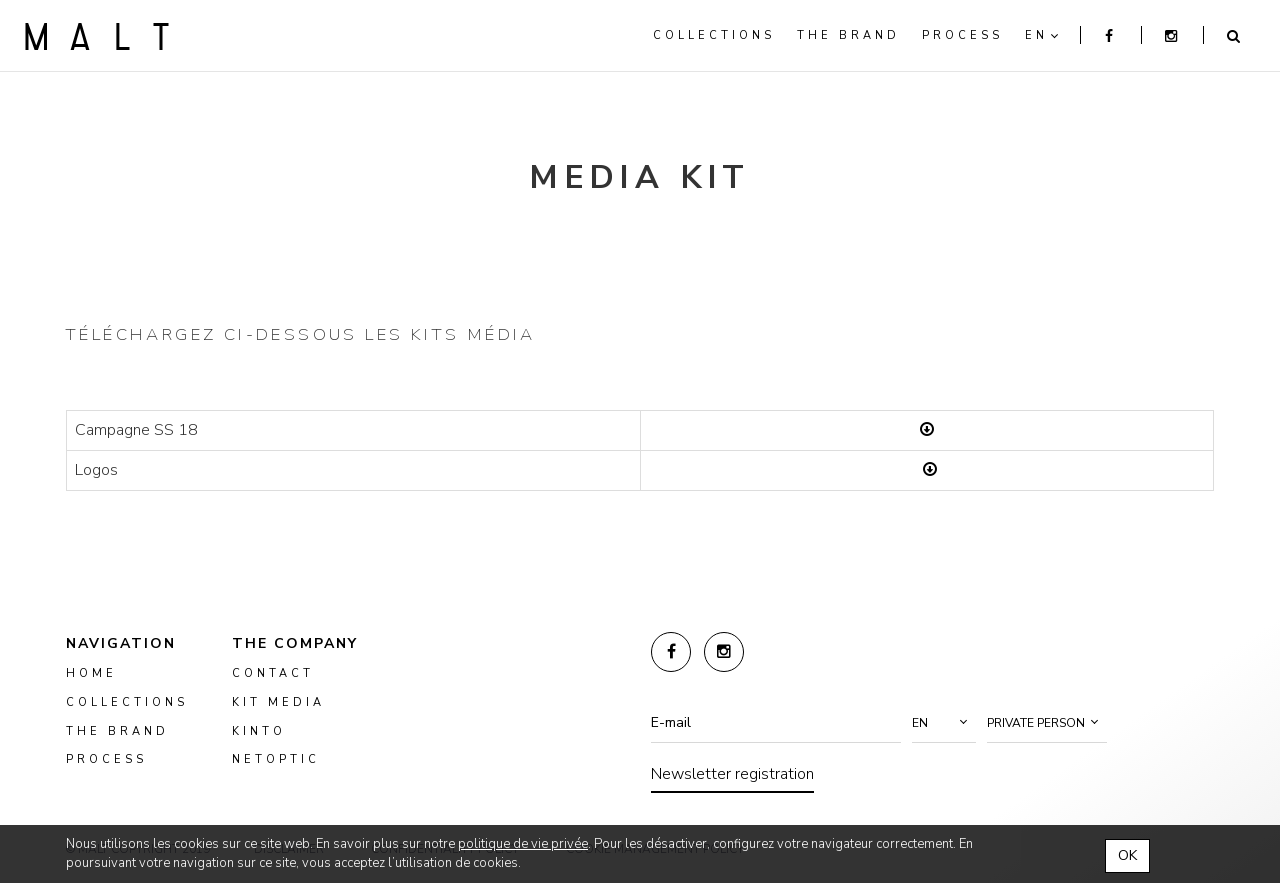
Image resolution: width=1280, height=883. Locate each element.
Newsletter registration (732, 774)
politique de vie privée (523, 844)
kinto (259, 731)
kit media (278, 702)
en (1036, 35)
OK (1127, 855)
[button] (944, 723)
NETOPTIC (276, 759)
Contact (273, 673)
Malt (97, 36)
